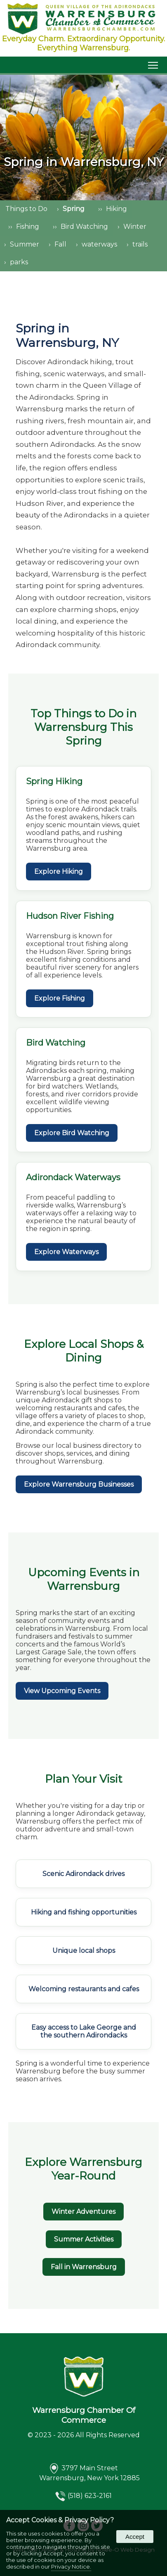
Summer (24, 244)
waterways (99, 244)
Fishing (27, 226)
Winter (134, 226)
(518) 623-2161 (90, 2496)
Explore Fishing (59, 998)
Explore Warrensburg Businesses (79, 1484)
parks (19, 262)
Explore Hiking (58, 871)
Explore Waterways (66, 1252)
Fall (60, 244)
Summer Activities (83, 2239)
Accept (134, 2536)
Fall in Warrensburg (84, 2267)
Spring (74, 209)
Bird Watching (84, 226)
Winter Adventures (83, 2211)
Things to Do (26, 209)
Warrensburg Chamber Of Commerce (83, 2415)
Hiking (116, 209)
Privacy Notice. (71, 2566)
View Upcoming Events (62, 1691)
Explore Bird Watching (71, 1133)
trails (140, 244)
